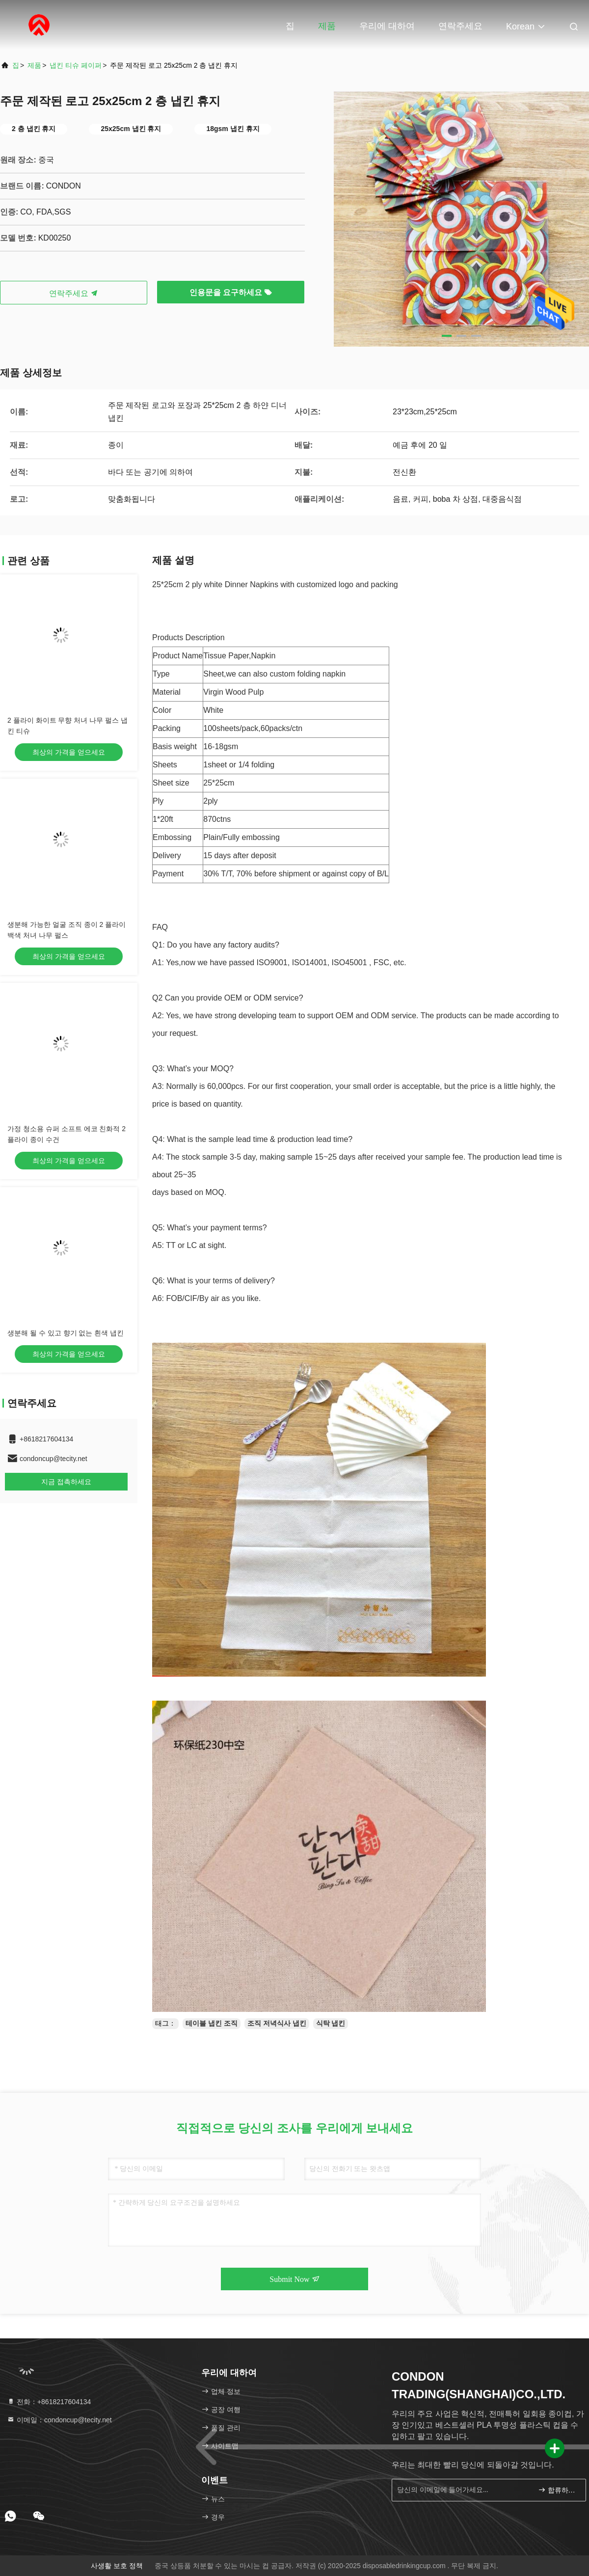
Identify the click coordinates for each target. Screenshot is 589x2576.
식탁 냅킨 (331, 2023)
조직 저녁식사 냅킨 (276, 2023)
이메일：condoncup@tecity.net (59, 2420)
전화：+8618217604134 (49, 2402)
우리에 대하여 (387, 26)
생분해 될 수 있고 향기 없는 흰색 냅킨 (65, 1333)
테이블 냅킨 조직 (212, 2023)
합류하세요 (558, 2490)
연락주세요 (460, 26)
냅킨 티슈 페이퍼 (76, 65)
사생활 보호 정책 (117, 2566)
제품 (327, 26)
